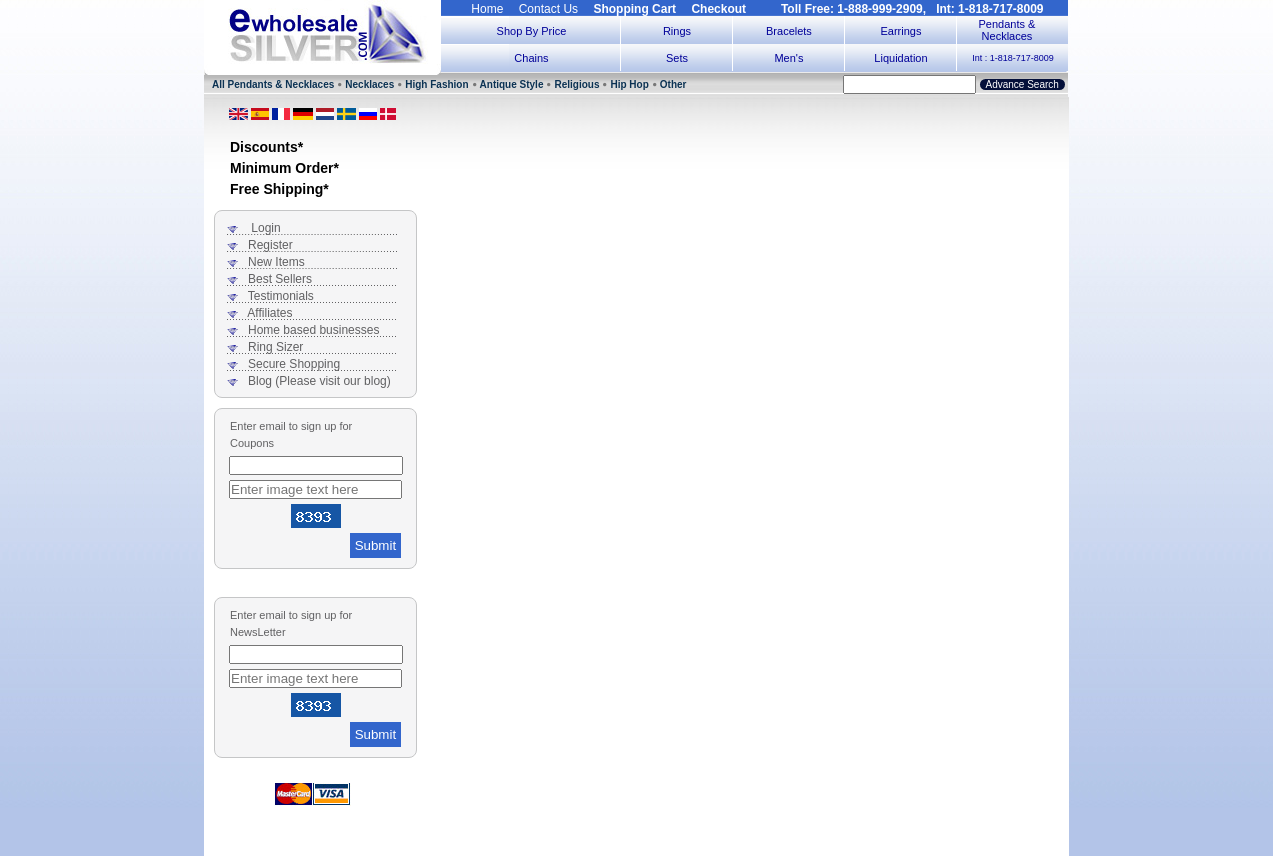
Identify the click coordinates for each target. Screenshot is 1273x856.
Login (265, 228)
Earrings (900, 31)
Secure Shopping (294, 364)
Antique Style (512, 84)
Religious (576, 84)
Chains (531, 58)
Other (673, 84)
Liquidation (900, 58)
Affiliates (269, 313)
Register (270, 245)
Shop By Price (532, 31)
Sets (677, 58)
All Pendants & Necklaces (273, 84)
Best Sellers (280, 279)
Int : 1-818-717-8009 (1013, 58)
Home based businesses (313, 330)
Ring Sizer (275, 347)
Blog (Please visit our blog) (319, 381)
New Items (276, 262)
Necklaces (369, 84)
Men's (788, 58)
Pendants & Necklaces (1007, 30)
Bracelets (789, 31)
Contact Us (548, 9)
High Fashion (436, 84)
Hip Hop (629, 84)
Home (487, 9)
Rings (677, 31)
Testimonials (281, 296)
